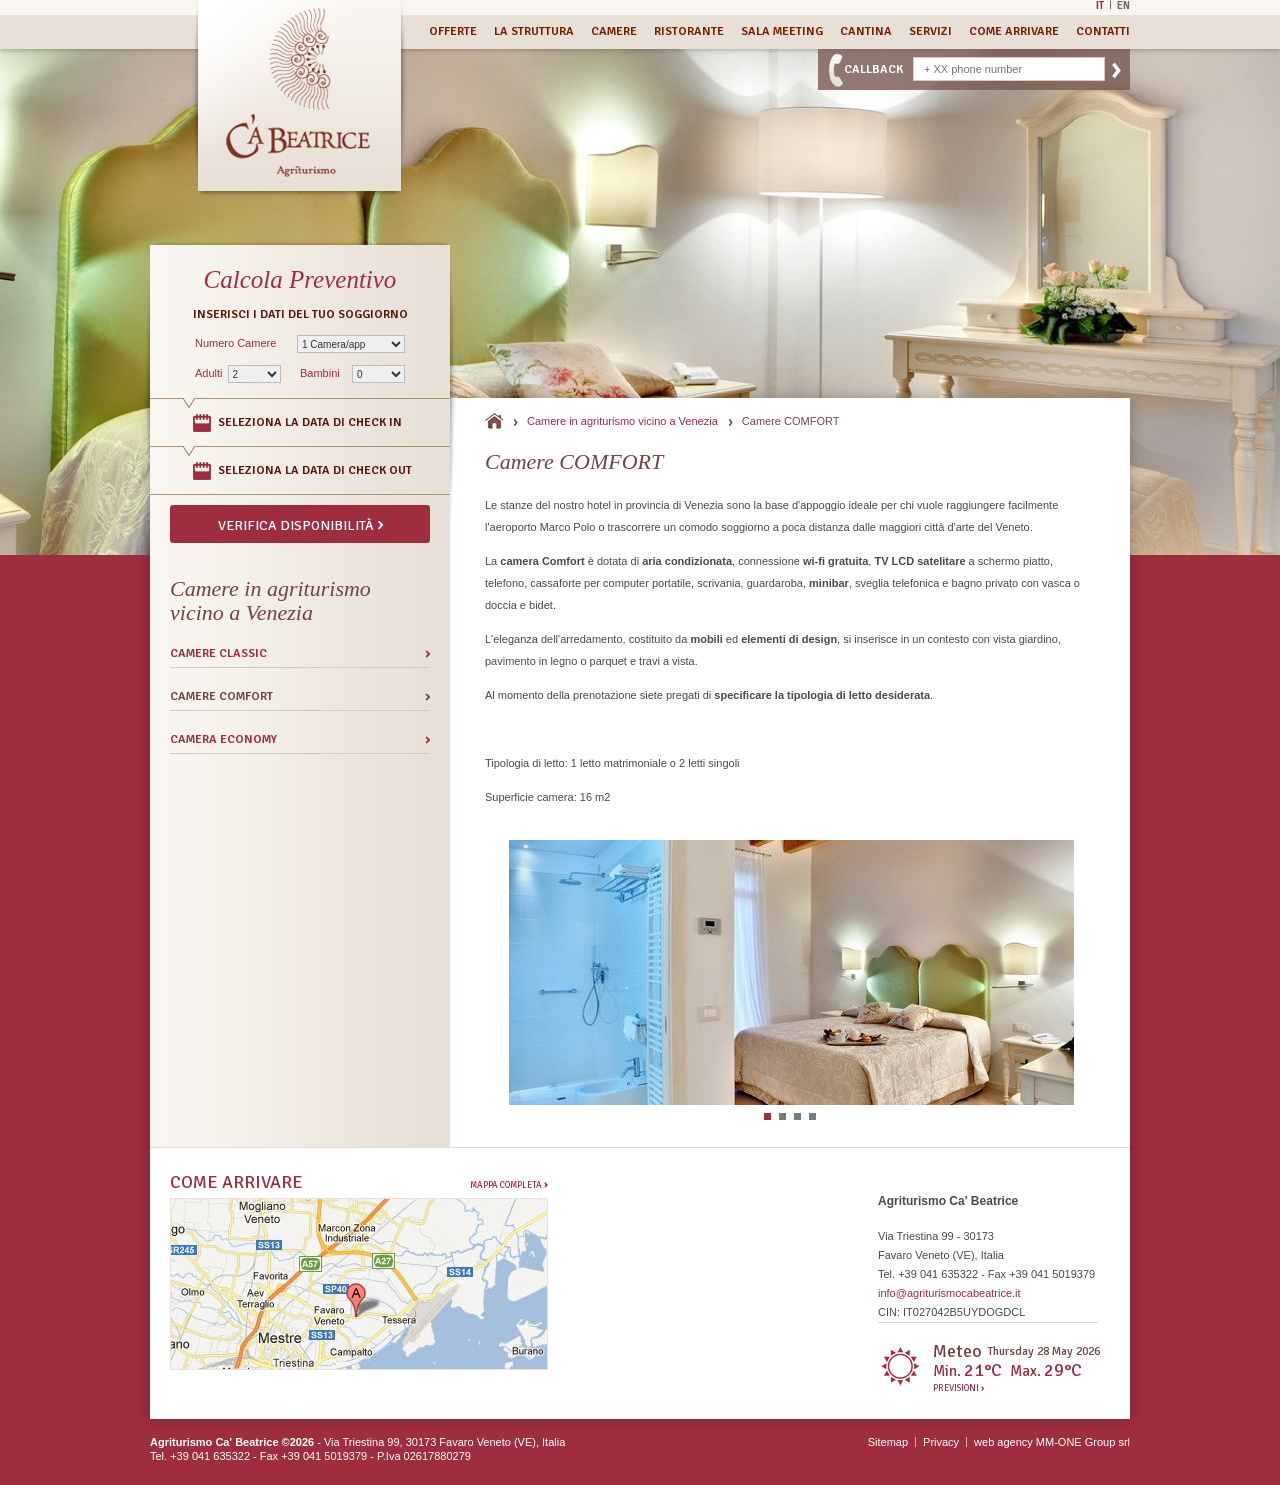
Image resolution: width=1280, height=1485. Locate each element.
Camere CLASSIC (218, 653)
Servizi (930, 31)
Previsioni (958, 1389)
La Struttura (534, 31)
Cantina (866, 31)
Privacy (941, 1442)
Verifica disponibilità (300, 524)
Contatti (1103, 31)
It (1100, 5)
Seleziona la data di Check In (310, 422)
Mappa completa (509, 1184)
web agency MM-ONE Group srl (1052, 1442)
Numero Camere (235, 343)
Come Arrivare (1014, 31)
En (1123, 5)
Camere (614, 31)
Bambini (320, 373)
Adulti (209, 373)
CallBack (873, 69)
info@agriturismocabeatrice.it (949, 1293)
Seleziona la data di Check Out (315, 470)
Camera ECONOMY (223, 739)
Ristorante (689, 31)
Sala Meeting (782, 31)
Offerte (453, 31)
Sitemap (888, 1442)
